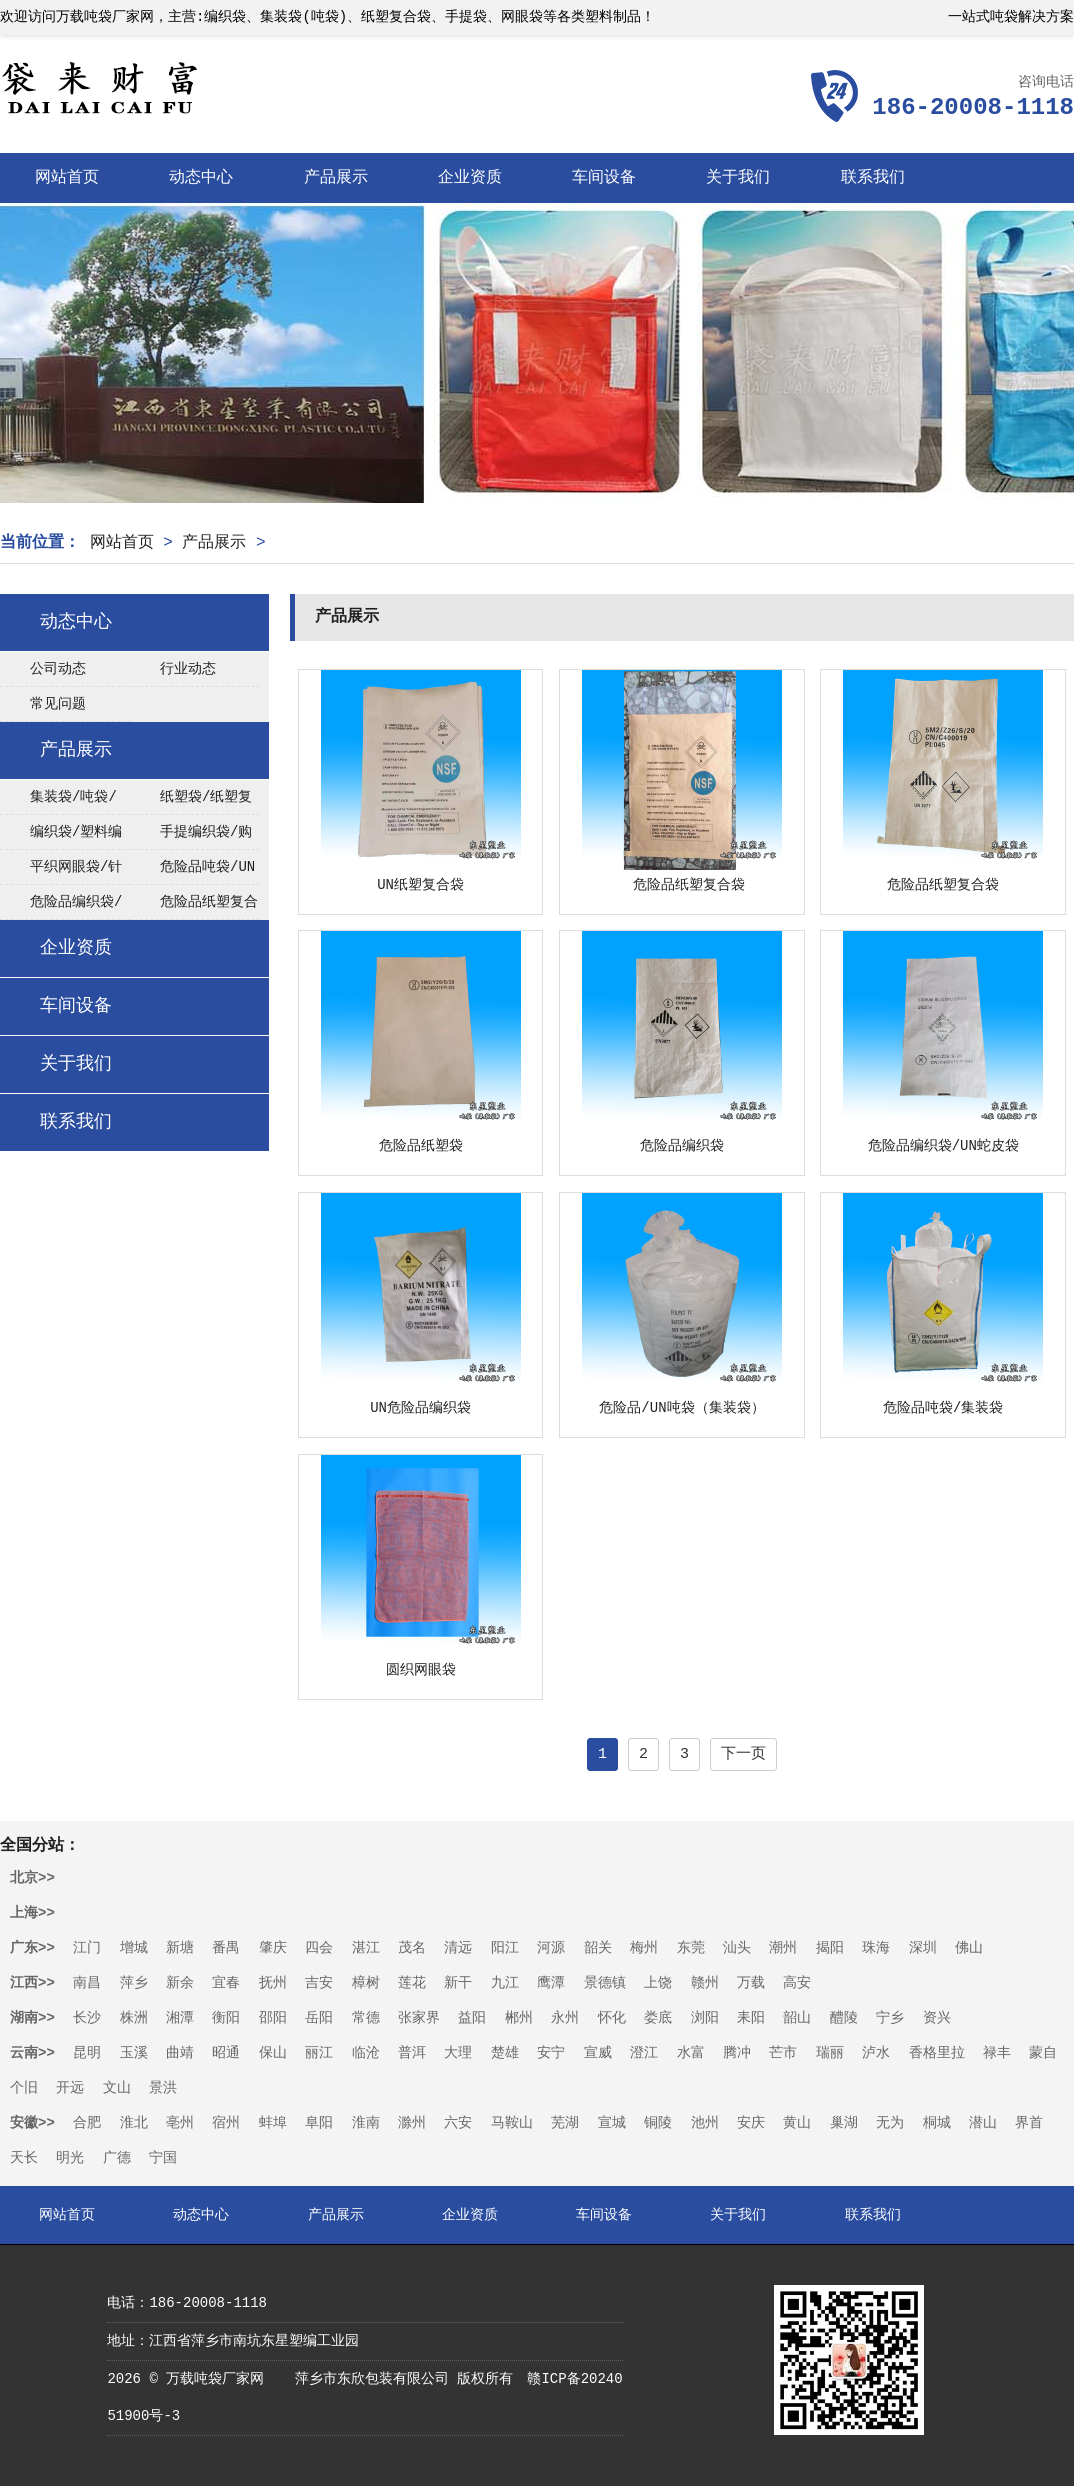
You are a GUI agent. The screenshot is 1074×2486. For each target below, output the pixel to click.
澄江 (644, 2053)
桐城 (937, 2123)
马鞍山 (512, 2123)
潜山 (983, 2123)
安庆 (751, 2123)
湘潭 (180, 2018)
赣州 (705, 1983)
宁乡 (890, 2018)
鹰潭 (551, 1983)
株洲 (134, 2018)
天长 (24, 2158)
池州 (705, 2123)
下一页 (743, 1754)
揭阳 (830, 1948)
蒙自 (1043, 2053)
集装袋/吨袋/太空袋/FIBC (58, 802)
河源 (551, 1948)
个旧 (24, 2088)
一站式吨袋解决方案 (1011, 17)
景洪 (163, 2088)
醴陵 (844, 2018)
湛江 (366, 1948)
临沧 (366, 2053)
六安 (458, 2123)
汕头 (737, 1948)
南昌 (87, 1983)
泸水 (876, 2053)
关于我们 (738, 178)
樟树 (366, 1983)
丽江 (319, 2053)
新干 (458, 1983)
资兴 (937, 2018)
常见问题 (58, 704)
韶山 (797, 2018)
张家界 (419, 2018)
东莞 (691, 1948)
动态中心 (201, 178)
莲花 (412, 1983)
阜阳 (319, 2123)
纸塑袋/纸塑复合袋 (191, 802)
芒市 (783, 2053)
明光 (70, 2158)
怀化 (612, 2018)
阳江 (505, 1948)
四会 (319, 1948)
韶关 (598, 1948)
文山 (117, 2088)
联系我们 (873, 178)
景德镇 (605, 1983)
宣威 (598, 2053)
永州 (565, 2018)
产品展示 (336, 178)
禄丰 (997, 2053)
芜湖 (565, 2123)
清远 (458, 1948)
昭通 (226, 2053)
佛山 (969, 1948)
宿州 (226, 2123)
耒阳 (751, 2018)
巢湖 (844, 2123)
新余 (180, 1983)
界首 (1029, 2123)
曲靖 (180, 2053)
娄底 (658, 2018)
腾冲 (737, 2053)
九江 (505, 1983)
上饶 (658, 1983)
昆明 (87, 2053)
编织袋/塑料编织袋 (61, 837)
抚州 (273, 1983)
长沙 (87, 2018)
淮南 (366, 2123)
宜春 (226, 1983)
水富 (691, 2053)
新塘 (180, 1948)
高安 (797, 1983)
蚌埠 (273, 2123)
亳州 (180, 2123)
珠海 (876, 1948)
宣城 (612, 2123)
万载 (751, 1983)
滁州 (412, 2123)
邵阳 (273, 2018)
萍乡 (134, 1983)
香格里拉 (937, 2053)
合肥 (87, 2123)
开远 (70, 2088)
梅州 (644, 1948)
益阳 (472, 2018)
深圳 (923, 1948)
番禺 (226, 1948)
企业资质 (470, 178)
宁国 (163, 2158)
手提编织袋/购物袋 (191, 837)
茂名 (412, 1948)
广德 (117, 2158)
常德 (366, 2018)
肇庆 (273, 1948)
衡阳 (226, 2018)
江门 (87, 1948)
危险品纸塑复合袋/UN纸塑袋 (194, 907)
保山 (273, 2053)
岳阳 (319, 2018)
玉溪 (134, 2053)
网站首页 (67, 178)
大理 (458, 2053)
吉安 (319, 1983)
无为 (890, 2123)
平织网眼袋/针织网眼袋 (61, 872)
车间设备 (604, 178)
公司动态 (58, 669)
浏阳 (705, 2018)
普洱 (412, 2053)
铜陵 (658, 2123)
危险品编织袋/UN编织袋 (61, 907)
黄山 (797, 2123)
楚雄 (505, 2053)
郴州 (519, 2018)
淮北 (134, 2123)
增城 (134, 1948)
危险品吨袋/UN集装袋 (192, 872)
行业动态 (188, 669)
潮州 (783, 1948)
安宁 (551, 2053)
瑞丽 (830, 2053)
